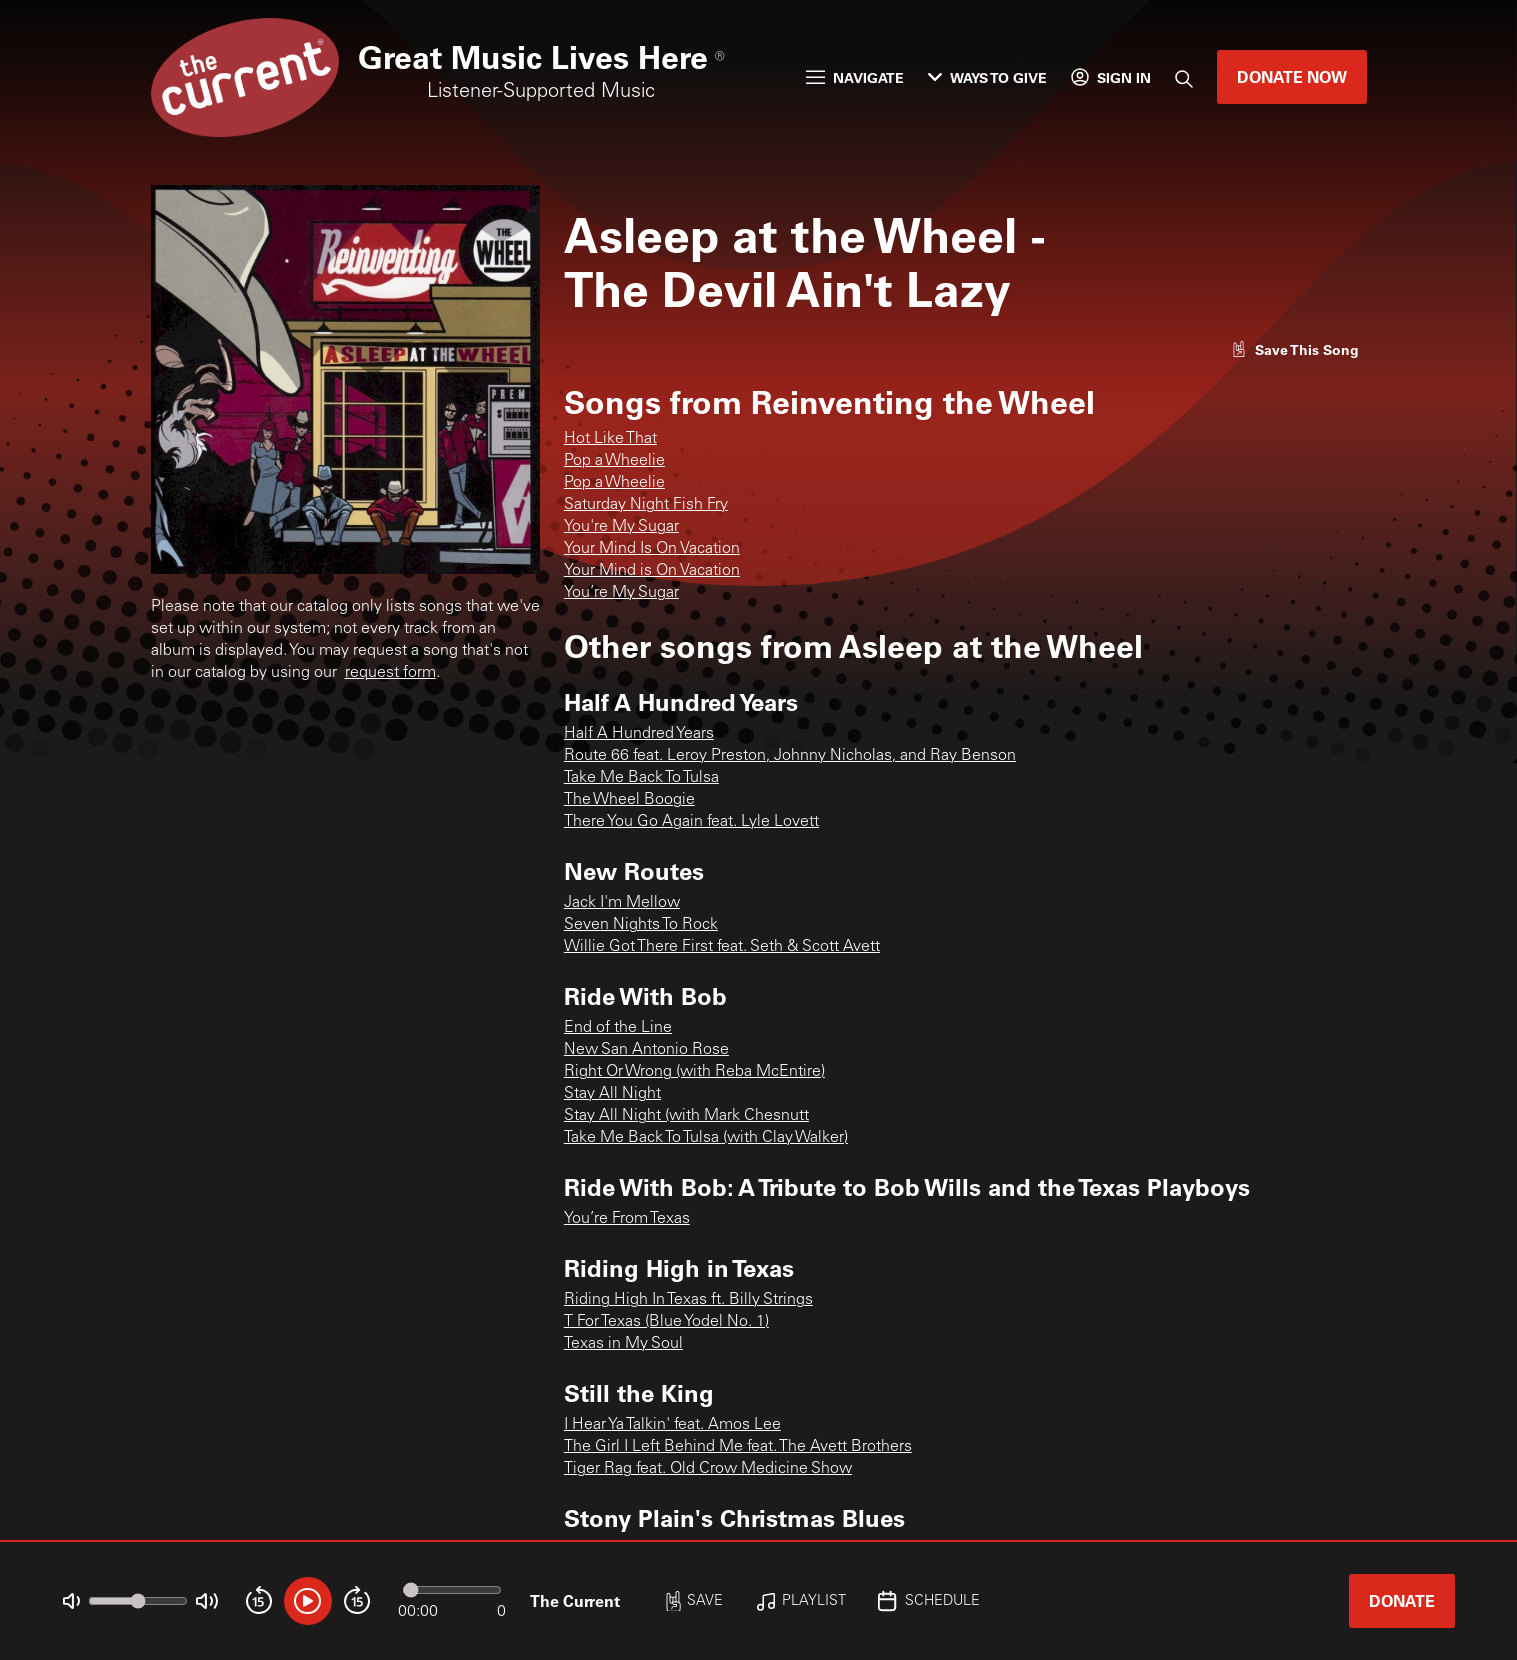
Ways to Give (987, 77)
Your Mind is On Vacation (652, 571)
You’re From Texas (627, 1219)
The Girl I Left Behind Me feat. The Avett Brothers (738, 1447)
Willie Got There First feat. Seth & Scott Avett (722, 947)
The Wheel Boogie (629, 800)
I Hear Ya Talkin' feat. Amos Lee (672, 1425)
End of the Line (618, 1028)
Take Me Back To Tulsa (641, 778)
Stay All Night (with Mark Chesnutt (686, 1116)
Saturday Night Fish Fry (646, 505)
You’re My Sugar (621, 593)
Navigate (855, 77)
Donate (1402, 1600)
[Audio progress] (452, 1590)
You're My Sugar (621, 527)
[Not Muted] (71, 1601)
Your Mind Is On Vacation (652, 549)
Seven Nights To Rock (641, 925)
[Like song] (1295, 349)
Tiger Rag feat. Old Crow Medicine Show (708, 1469)
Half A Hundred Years (639, 734)
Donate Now (1292, 76)
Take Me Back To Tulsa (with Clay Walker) (706, 1138)
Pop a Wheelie (614, 461)
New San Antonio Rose (646, 1050)
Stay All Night (612, 1094)
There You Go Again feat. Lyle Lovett (691, 822)
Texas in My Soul (623, 1344)
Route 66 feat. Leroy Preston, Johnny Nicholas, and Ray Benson (790, 756)
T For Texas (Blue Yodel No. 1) (666, 1322)
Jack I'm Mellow (622, 903)
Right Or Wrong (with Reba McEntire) (694, 1072)
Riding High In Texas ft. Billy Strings (688, 1300)
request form (390, 673)
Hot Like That (610, 439)
